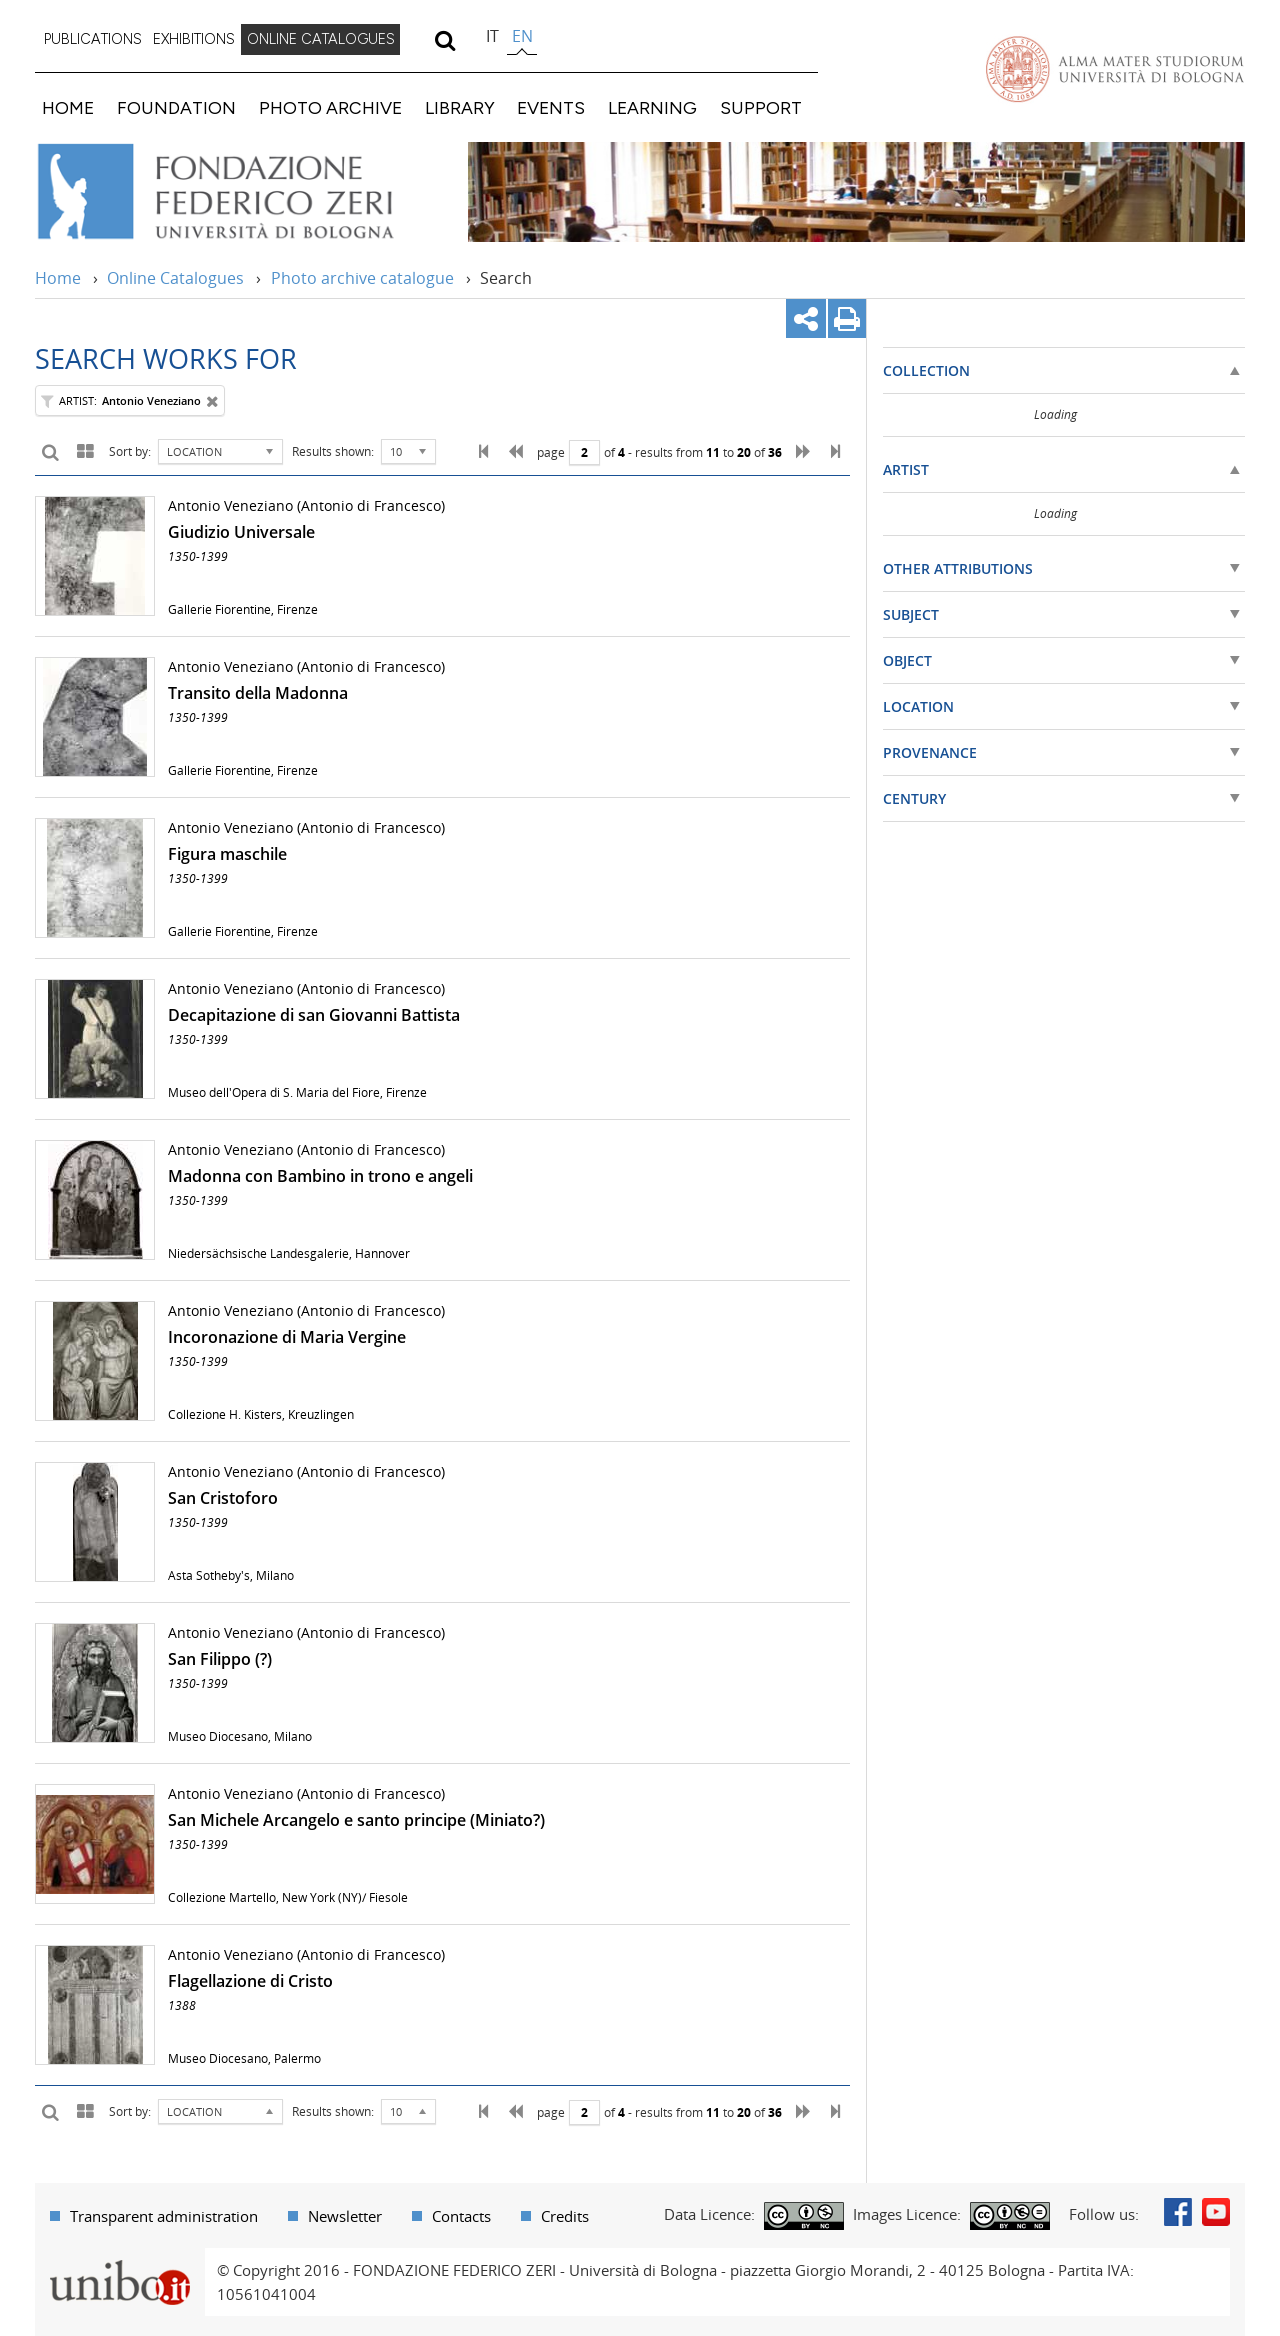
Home (58, 278)
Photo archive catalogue (362, 278)
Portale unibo (119, 2260)
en (522, 36)
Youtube (1216, 2212)
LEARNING (652, 107)
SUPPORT (761, 107)
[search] (444, 40)
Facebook (1178, 2212)
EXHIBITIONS (194, 39)
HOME (68, 107)
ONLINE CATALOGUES (321, 39)
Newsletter (345, 2216)
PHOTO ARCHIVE (330, 107)
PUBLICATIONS (93, 39)
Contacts (461, 2216)
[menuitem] (93, 40)
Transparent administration (164, 2216)
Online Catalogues (175, 278)
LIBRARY (460, 107)
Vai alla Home (241, 192)
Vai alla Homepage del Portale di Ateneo (1115, 69)
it (492, 36)
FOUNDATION (176, 107)
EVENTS (551, 107)
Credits (565, 2216)
